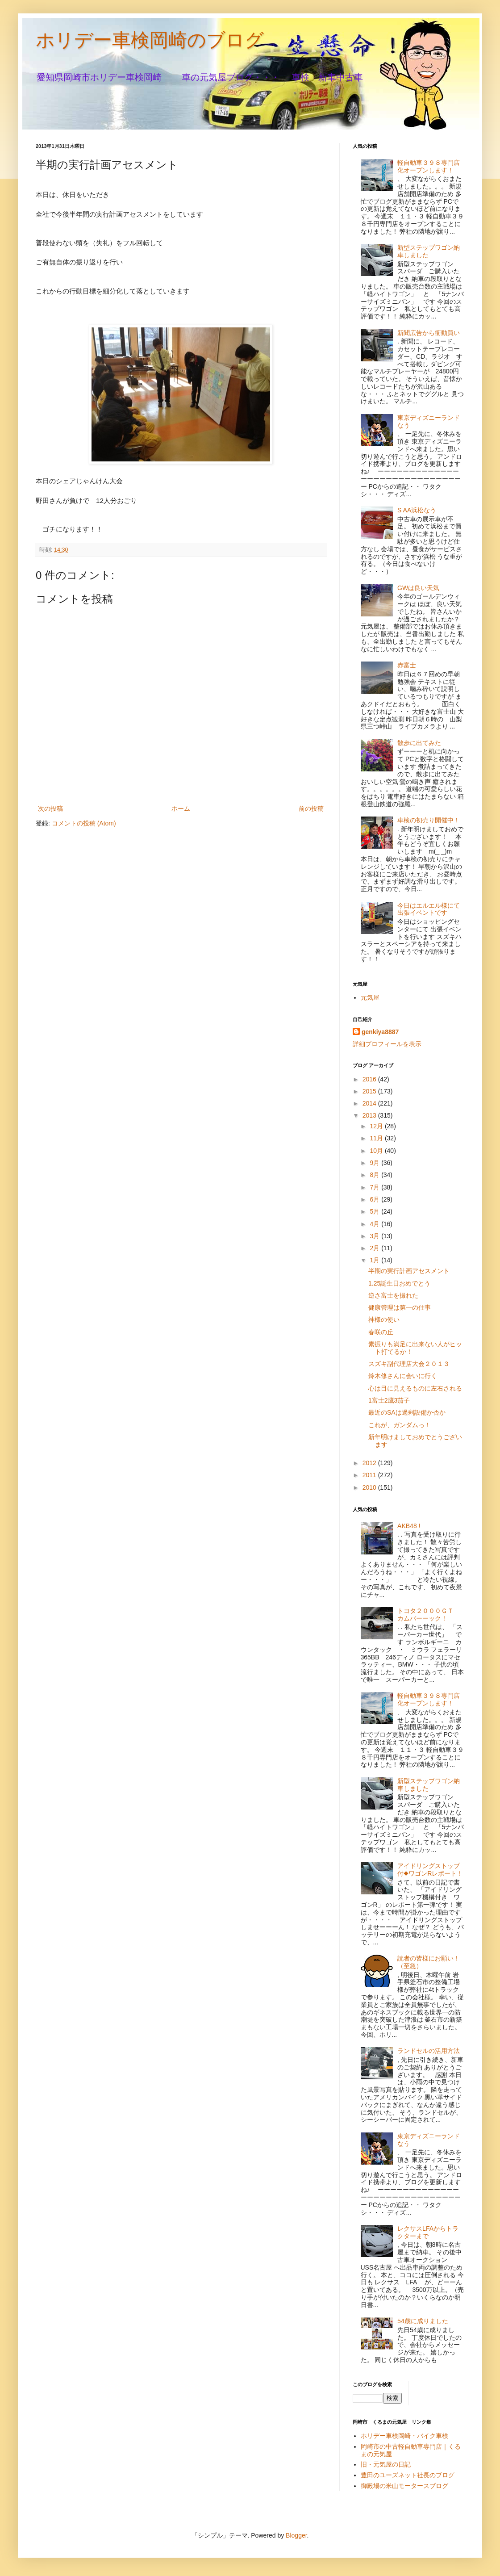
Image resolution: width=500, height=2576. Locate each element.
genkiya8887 (380, 1031)
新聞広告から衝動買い (428, 332)
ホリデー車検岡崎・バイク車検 (404, 2435)
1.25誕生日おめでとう (399, 1283)
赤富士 (406, 665)
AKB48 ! (408, 1525)
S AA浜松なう (416, 510)
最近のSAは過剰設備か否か (407, 1412)
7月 (375, 1187)
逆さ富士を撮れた (393, 1295)
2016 (370, 1079)
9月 (375, 1162)
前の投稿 (311, 808)
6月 (375, 1199)
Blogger (296, 2535)
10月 (377, 1150)
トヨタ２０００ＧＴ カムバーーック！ (428, 1614)
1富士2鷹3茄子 (389, 1400)
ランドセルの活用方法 (428, 2050)
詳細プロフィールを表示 (387, 1043)
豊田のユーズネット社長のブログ (407, 2475)
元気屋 (370, 997)
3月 (375, 1236)
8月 (375, 1174)
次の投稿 (50, 808)
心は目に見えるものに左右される (415, 1388)
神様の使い (384, 1319)
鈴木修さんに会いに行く (402, 1375)
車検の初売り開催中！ (428, 820)
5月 (375, 1211)
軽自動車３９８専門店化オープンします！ (428, 166)
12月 (377, 1126)
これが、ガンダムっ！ (399, 1424)
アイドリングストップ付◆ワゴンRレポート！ (430, 1869)
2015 (370, 1091)
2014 (370, 1103)
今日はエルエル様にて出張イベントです (428, 909)
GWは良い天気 (418, 587)
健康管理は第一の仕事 (399, 1307)
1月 (375, 1260)
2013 (370, 1115)
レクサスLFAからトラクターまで (427, 2232)
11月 (377, 1138)
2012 (370, 1462)
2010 (370, 1487)
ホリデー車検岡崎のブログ (150, 39)
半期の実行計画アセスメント (409, 1270)
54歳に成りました (422, 2321)
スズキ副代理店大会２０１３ (409, 1363)
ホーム (180, 808)
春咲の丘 (380, 1332)
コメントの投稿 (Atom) (84, 823)
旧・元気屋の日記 (389, 2464)
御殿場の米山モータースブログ (404, 2485)
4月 (375, 1223)
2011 (370, 1475)
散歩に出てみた (419, 742)
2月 (375, 1248)
